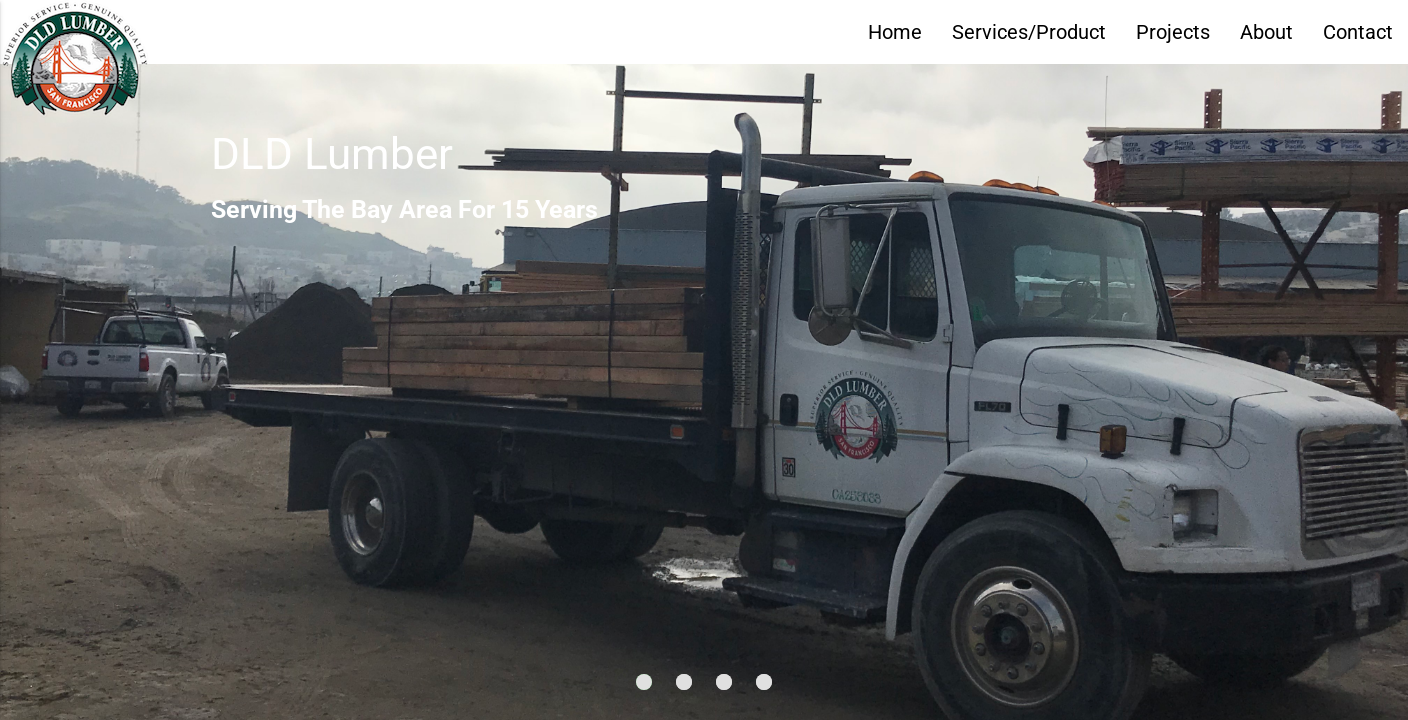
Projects (1173, 32)
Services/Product (1029, 32)
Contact (1358, 32)
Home (895, 32)
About (1266, 32)
